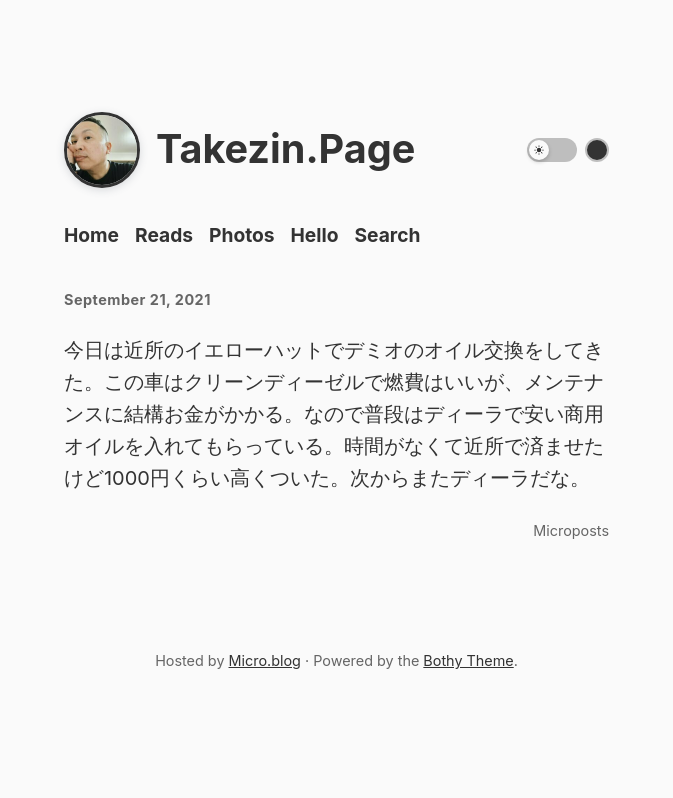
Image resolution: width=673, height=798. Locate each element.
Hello (315, 235)
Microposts (571, 530)
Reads (164, 235)
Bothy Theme (468, 660)
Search (387, 235)
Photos (242, 235)
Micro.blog (265, 660)
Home (91, 235)
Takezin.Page (285, 149)
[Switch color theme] (597, 150)
